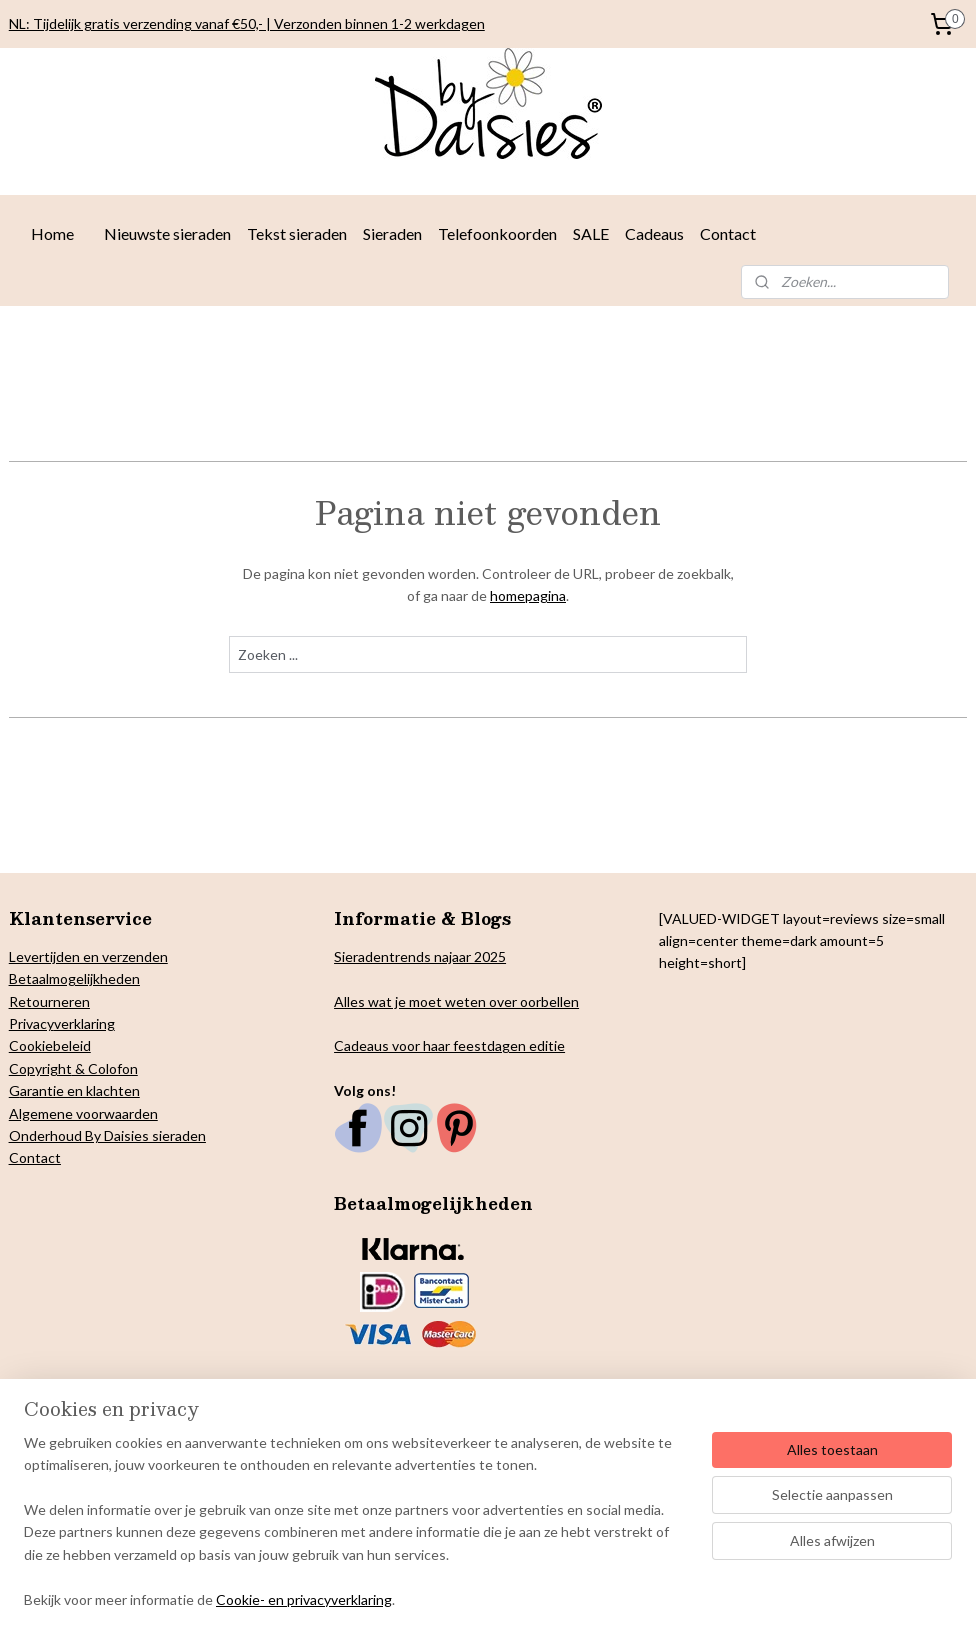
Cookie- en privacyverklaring (304, 1599)
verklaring (84, 1023)
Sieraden (392, 233)
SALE (591, 233)
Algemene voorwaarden (83, 1113)
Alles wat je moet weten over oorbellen (456, 1001)
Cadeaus (654, 233)
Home (52, 233)
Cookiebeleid (50, 1045)
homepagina (528, 595)
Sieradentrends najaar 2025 (420, 956)
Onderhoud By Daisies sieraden (107, 1135)
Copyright (40, 1068)
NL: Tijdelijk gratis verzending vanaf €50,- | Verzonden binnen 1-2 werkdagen (247, 23)
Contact (728, 233)
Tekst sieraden (297, 233)
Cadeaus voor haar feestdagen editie (449, 1045)
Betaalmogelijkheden (74, 978)
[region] (356, 1533)
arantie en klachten (80, 1090)
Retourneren (49, 1001)
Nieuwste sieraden (167, 233)
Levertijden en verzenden (88, 956)
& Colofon (105, 1068)
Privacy (31, 1023)
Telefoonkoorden (497, 233)
